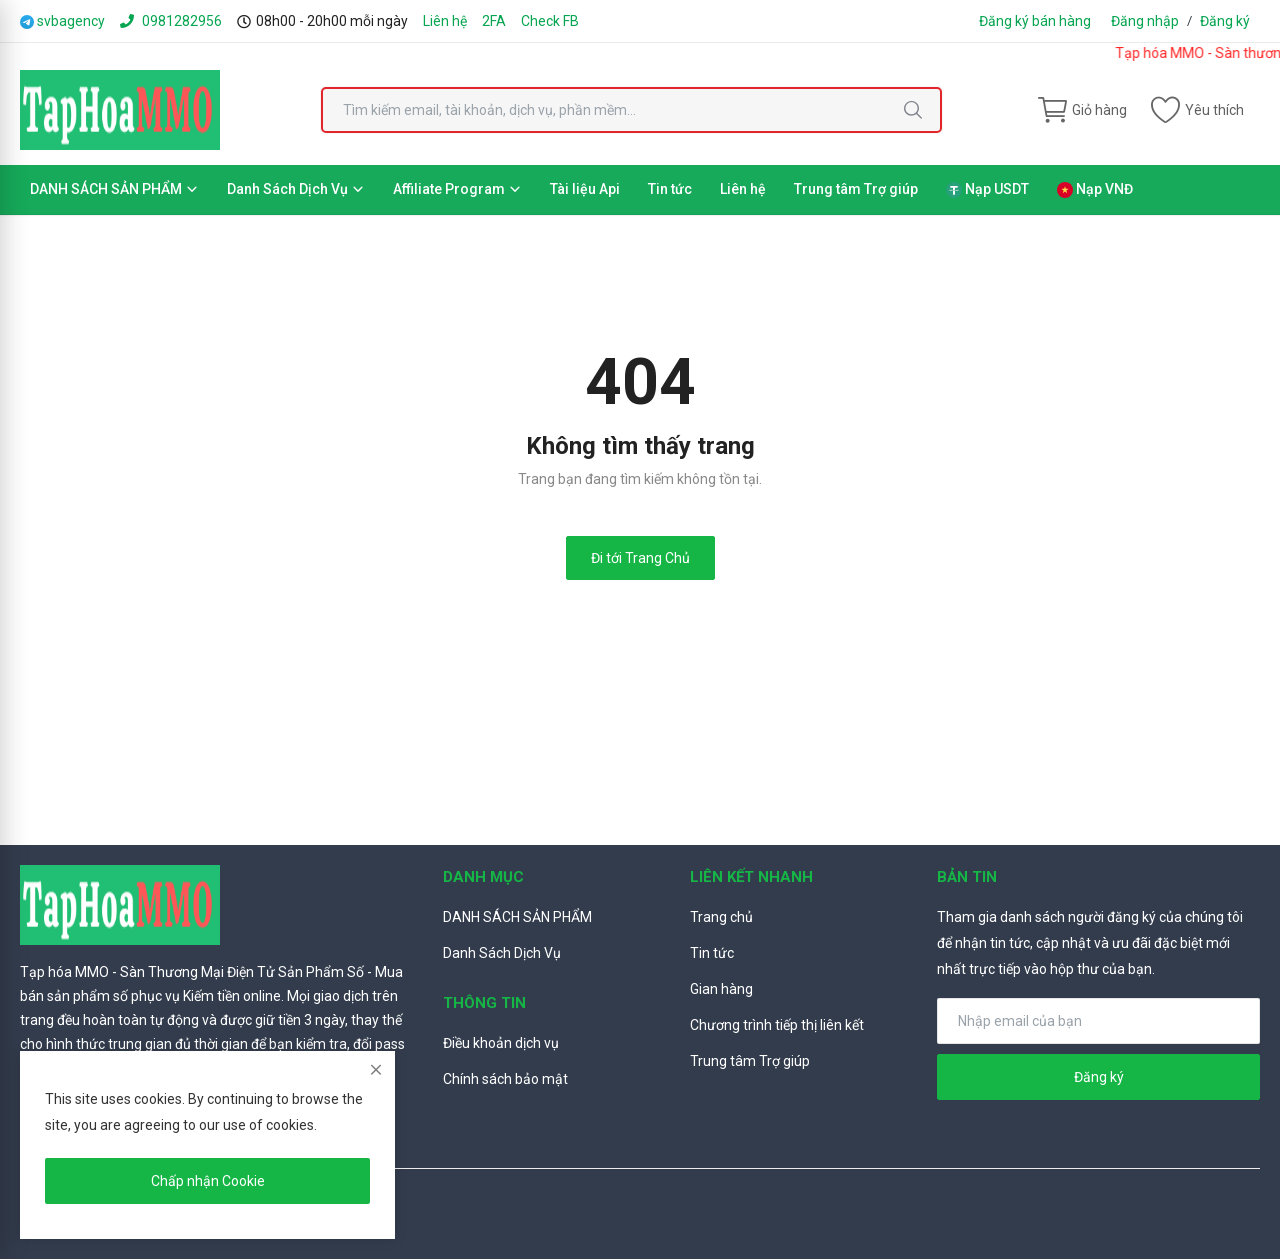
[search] (913, 110)
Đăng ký (1225, 21)
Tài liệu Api (585, 189)
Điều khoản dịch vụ (501, 1043)
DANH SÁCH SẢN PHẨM (114, 189)
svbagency (62, 21)
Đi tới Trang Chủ (640, 558)
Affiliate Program (457, 189)
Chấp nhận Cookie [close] (208, 1181)
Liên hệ (445, 21)
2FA (494, 21)
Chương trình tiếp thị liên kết (777, 1025)
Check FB (550, 21)
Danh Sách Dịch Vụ (296, 189)
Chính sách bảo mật (505, 1079)
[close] (376, 1070)
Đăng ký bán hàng (1035, 21)
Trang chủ (721, 917)
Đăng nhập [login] (1145, 21)
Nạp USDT (987, 189)
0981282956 (171, 21)
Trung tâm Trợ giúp (856, 189)
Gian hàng (721, 989)
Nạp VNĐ (1095, 189)
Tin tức (670, 189)
